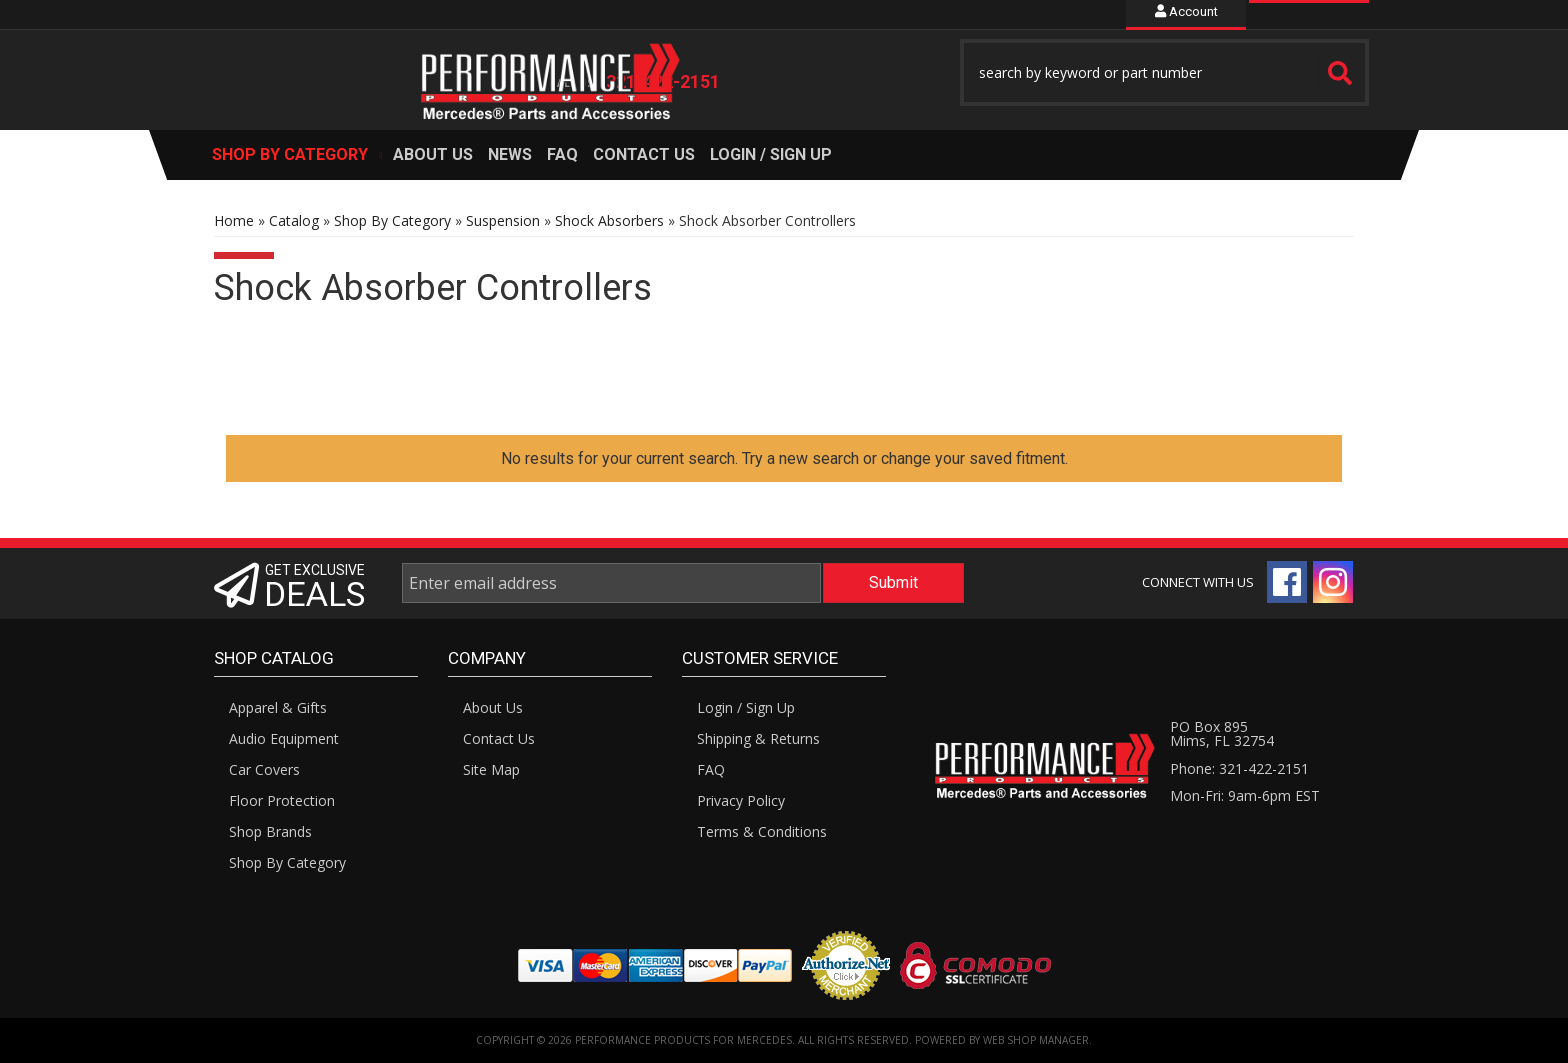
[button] (1165, 72)
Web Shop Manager (1036, 1040)
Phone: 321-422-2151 (1239, 768)
